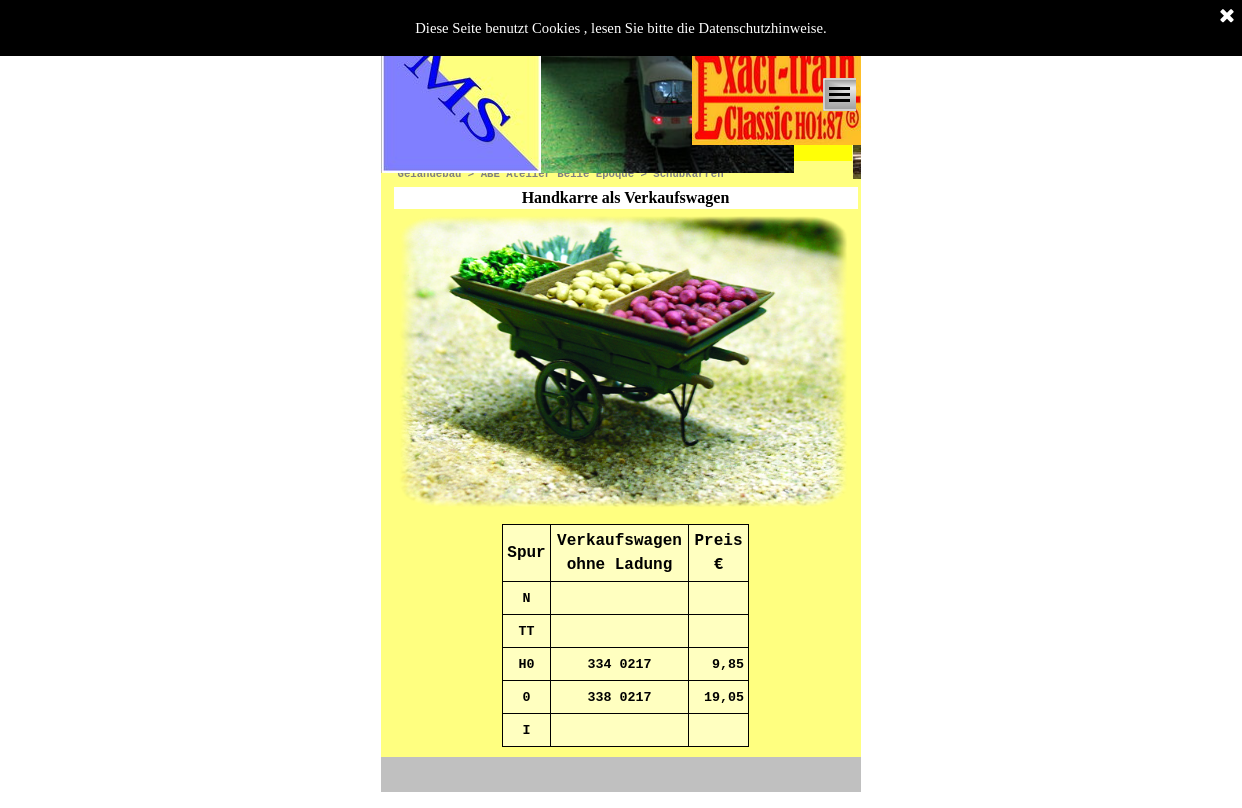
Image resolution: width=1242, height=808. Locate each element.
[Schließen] (1227, 17)
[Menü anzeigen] (839, 94)
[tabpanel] (626, 635)
